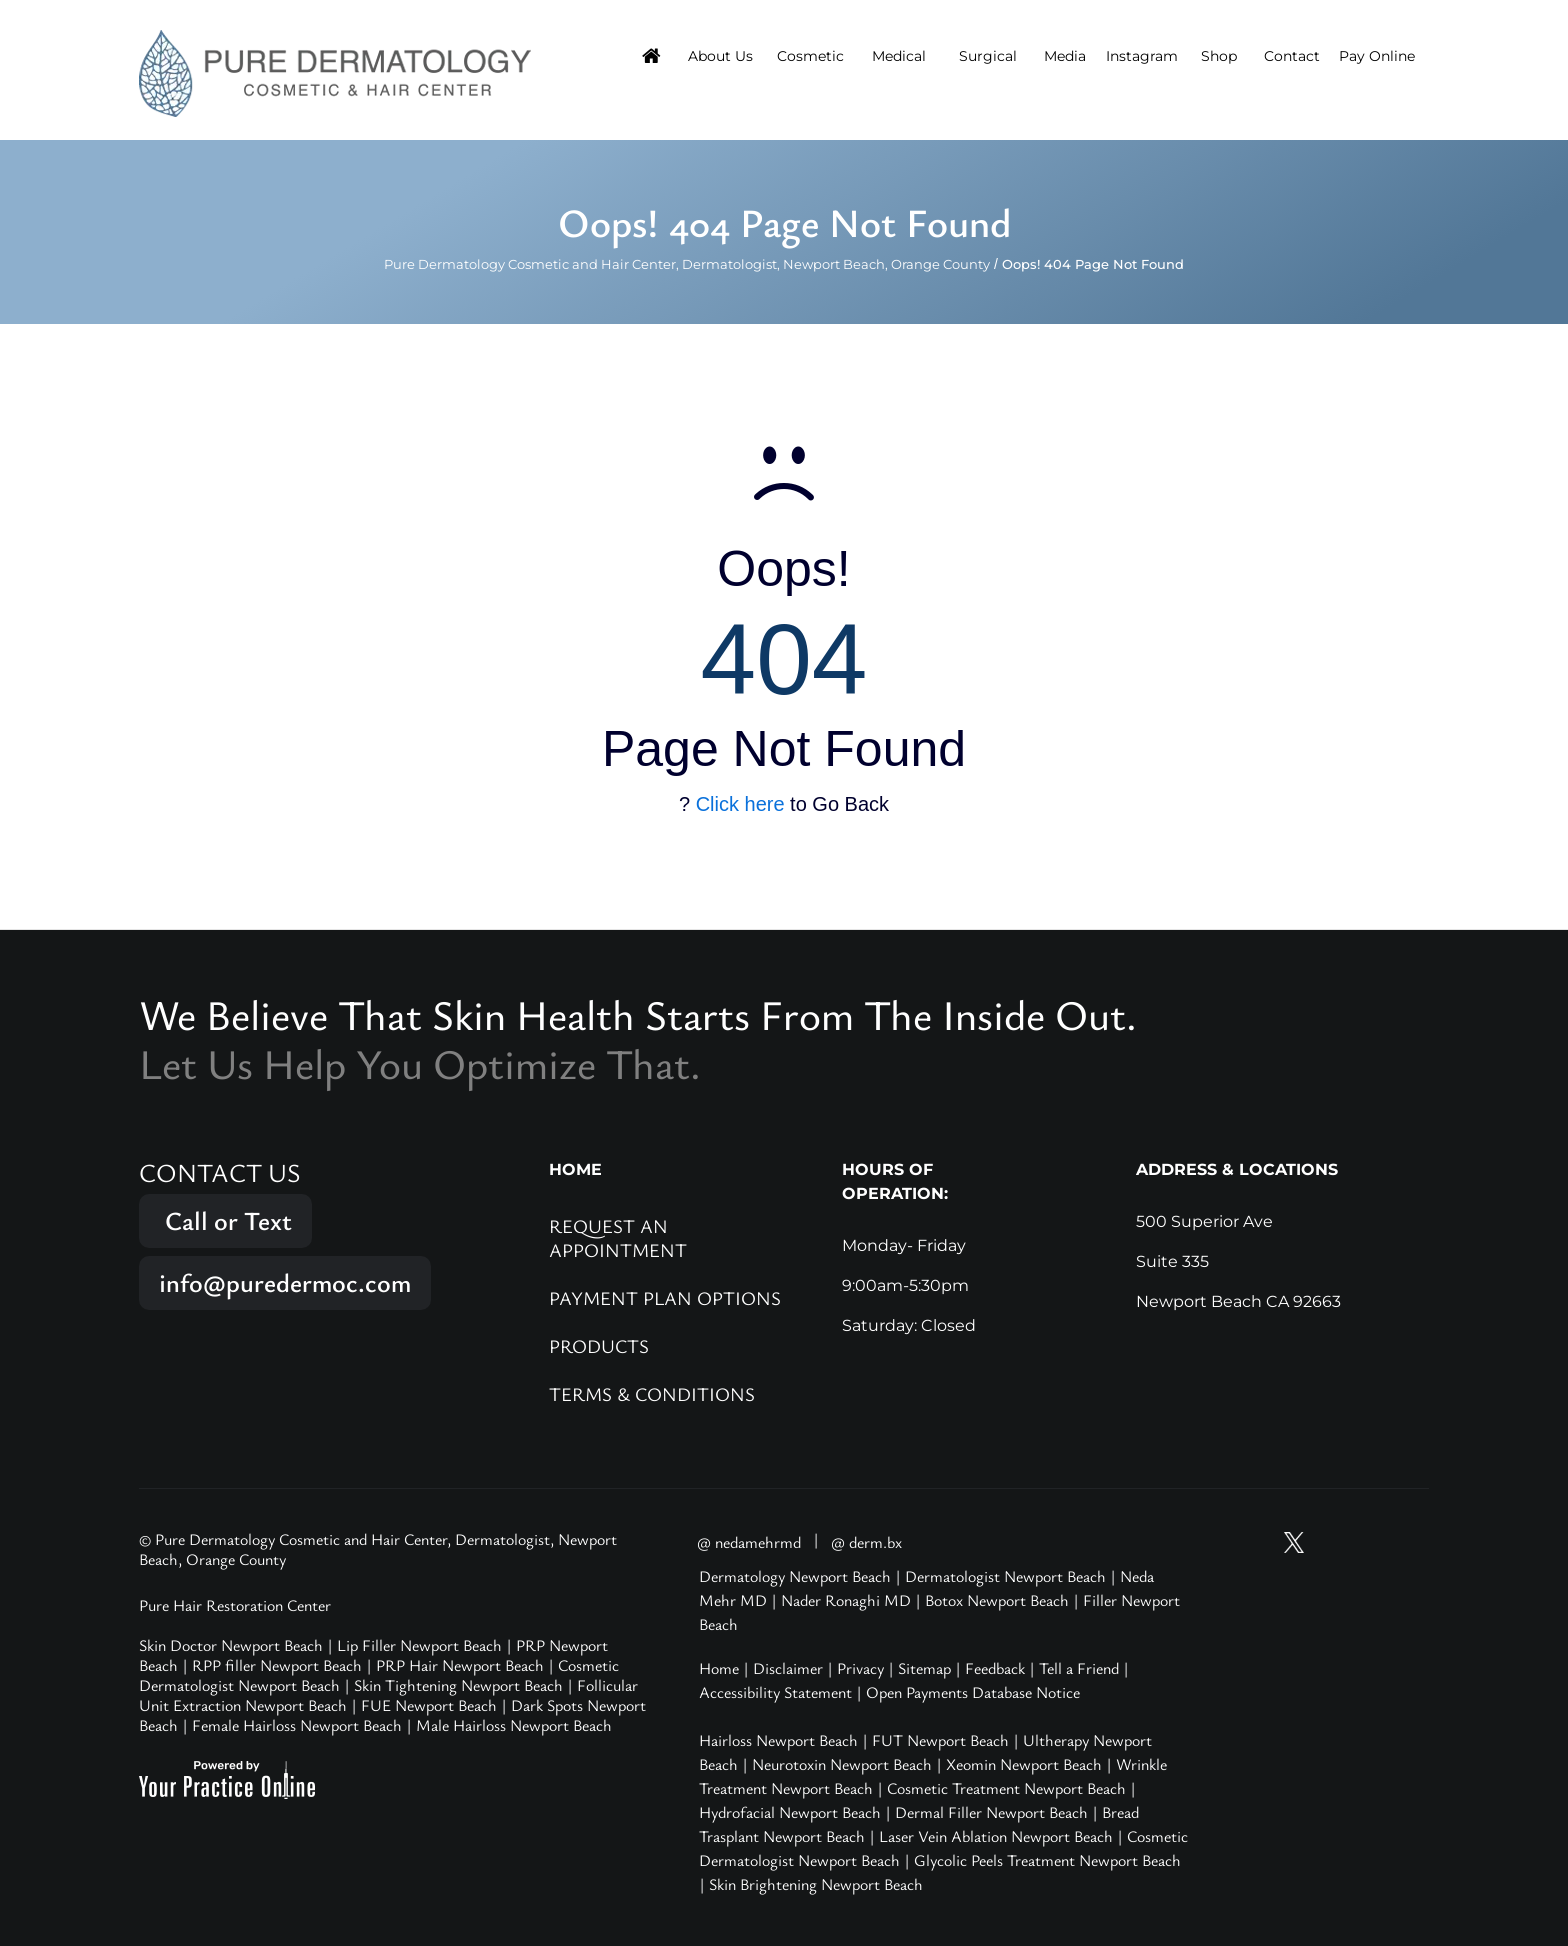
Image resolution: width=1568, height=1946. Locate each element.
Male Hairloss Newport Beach (514, 1725)
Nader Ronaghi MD (846, 1600)
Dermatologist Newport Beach (1005, 1576)
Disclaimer (788, 1668)
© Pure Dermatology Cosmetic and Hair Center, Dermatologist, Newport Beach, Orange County (378, 1549)
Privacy (860, 1668)
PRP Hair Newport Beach (460, 1665)
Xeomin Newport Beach (1024, 1764)
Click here (740, 804)
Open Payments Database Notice (973, 1692)
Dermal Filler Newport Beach (991, 1812)
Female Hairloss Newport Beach (297, 1725)
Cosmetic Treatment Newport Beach (1006, 1788)
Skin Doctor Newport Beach (231, 1645)
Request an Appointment (618, 1237)
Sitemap (924, 1668)
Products (599, 1345)
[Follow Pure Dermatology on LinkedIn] (1408, 1542)
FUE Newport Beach (429, 1705)
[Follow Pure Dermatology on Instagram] (1332, 1542)
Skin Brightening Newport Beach (816, 1884)
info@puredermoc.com (285, 1282)
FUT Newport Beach (940, 1740)
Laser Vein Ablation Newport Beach (996, 1836)
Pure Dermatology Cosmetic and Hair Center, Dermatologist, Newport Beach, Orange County (687, 264)
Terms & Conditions (652, 1393)
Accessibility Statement (775, 1692)
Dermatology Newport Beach (795, 1576)
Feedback (995, 1668)
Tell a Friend (1079, 1668)
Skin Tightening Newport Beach (458, 1685)
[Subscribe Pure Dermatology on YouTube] (1256, 1542)
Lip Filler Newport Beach (419, 1645)
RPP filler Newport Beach (277, 1665)
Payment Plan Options (665, 1297)
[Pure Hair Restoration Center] (335, 72)
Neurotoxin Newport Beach (842, 1764)
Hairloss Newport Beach (778, 1740)
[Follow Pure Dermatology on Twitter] (1294, 1542)
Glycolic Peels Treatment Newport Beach (1047, 1860)
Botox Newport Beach (997, 1600)
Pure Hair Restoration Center (235, 1605)
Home (719, 1668)
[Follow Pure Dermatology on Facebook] (1370, 1542)
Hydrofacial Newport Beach (790, 1812)
